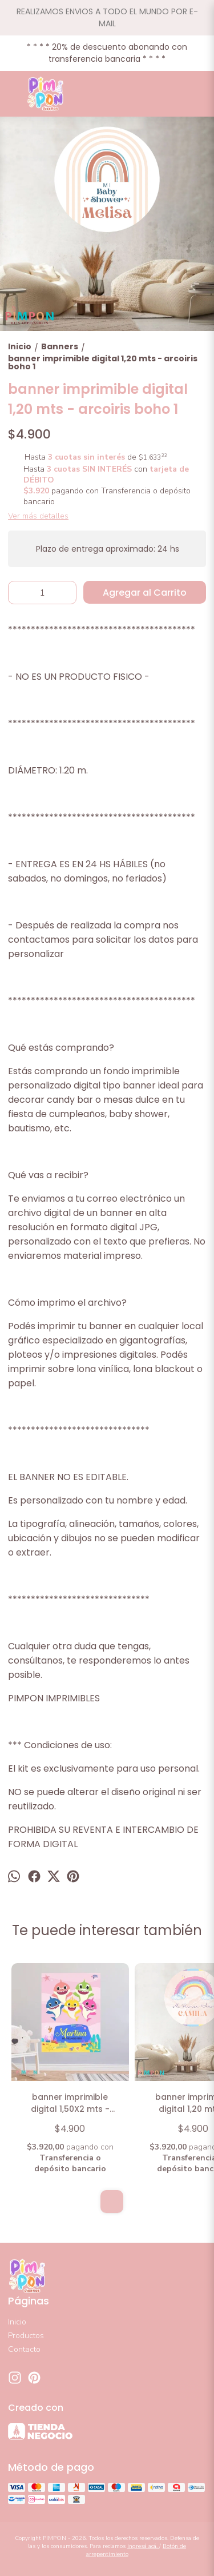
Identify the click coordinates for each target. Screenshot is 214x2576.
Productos (26, 2335)
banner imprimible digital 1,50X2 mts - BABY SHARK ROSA (70, 2103)
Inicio (17, 2321)
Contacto (24, 2349)
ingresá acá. (143, 2546)
